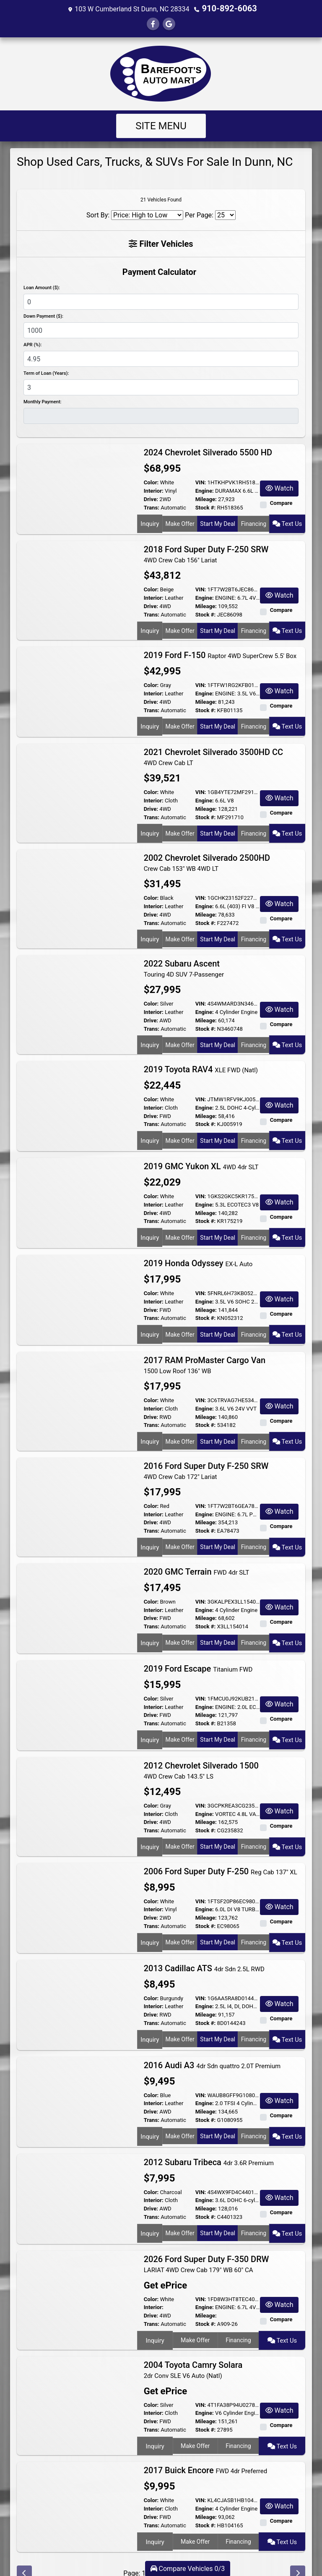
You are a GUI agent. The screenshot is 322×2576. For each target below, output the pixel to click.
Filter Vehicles (161, 243)
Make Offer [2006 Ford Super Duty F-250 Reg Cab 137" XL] (179, 1921)
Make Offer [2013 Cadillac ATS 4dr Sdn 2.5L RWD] (179, 2017)
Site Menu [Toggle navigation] (161, 125)
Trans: (151, 507)
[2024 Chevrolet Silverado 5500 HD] (77, 488)
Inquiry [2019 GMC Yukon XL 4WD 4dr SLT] (149, 1224)
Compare (281, 502)
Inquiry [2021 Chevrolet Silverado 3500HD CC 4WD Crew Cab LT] (149, 828)
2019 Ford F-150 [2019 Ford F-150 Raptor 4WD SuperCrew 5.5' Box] (220, 652)
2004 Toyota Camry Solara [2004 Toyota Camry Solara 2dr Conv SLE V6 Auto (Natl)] (193, 2347)
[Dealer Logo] (161, 73)
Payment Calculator (159, 271)
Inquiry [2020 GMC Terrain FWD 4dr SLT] (149, 1624)
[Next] (297, 2548)
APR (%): (32, 344)
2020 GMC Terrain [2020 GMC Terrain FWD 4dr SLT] (196, 1554)
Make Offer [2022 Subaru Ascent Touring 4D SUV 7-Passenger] (179, 1034)
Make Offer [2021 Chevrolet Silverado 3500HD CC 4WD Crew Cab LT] (179, 828)
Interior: (154, 490)
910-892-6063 (229, 8)
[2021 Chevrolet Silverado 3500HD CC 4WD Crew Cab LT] (77, 785)
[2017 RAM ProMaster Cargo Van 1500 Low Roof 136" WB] (77, 1384)
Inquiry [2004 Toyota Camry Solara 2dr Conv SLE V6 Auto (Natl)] (154, 2421)
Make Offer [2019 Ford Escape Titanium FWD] (179, 1721)
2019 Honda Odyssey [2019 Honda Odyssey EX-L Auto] (198, 1251)
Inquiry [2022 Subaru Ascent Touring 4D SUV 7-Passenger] (149, 1034)
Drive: (151, 498)
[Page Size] (225, 214)
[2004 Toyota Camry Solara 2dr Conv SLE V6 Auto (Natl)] (77, 2378)
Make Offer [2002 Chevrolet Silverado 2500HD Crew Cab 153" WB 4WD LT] (179, 931)
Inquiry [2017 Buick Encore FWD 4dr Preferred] (154, 2514)
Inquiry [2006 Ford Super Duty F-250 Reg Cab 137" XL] (149, 1921)
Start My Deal (218, 521)
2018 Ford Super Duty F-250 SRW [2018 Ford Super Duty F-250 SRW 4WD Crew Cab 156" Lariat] (206, 553)
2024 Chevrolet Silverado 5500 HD (209, 452)
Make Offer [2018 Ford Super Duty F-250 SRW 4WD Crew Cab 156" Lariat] (179, 628)
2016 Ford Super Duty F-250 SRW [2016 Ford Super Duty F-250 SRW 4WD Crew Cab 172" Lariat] (206, 1456)
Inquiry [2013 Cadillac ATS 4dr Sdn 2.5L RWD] (149, 2017)
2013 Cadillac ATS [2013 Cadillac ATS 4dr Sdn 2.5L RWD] (204, 1948)
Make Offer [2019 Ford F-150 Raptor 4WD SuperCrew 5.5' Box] (179, 721)
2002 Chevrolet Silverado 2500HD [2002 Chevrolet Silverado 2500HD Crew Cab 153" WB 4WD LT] (207, 856)
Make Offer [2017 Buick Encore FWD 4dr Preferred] (194, 2514)
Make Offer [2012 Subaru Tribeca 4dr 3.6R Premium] (179, 2211)
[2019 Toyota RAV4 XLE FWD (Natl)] (77, 1093)
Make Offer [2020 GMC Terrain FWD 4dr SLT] (179, 1624)
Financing (254, 521)
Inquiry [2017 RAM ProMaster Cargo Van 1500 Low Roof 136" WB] (149, 1428)
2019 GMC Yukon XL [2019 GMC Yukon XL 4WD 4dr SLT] (201, 1155)
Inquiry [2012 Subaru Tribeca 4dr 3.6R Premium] (149, 2211)
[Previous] (24, 2548)
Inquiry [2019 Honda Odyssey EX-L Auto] (149, 1321)
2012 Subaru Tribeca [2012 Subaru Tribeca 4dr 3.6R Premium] (209, 2142)
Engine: (204, 490)
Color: (151, 481)
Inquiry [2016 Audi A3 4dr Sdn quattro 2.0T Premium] (149, 2114)
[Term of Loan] (161, 386)
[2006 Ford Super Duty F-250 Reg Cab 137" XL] (77, 1887)
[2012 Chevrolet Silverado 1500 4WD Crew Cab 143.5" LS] (77, 1784)
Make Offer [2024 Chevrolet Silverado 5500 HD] (179, 521)
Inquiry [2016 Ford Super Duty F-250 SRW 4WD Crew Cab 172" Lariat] (149, 1531)
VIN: (200, 481)
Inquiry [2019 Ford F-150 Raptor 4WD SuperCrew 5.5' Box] (149, 721)
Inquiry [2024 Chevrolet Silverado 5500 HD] (149, 521)
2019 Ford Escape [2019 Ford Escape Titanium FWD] (198, 1651)
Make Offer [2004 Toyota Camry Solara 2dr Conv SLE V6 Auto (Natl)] (194, 2421)
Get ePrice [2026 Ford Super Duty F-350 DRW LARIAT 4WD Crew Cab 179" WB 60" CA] (163, 2265)
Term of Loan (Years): (46, 372)
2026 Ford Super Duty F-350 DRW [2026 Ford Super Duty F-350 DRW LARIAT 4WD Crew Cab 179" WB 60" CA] (206, 2244)
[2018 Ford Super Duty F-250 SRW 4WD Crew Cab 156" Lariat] (77, 585)
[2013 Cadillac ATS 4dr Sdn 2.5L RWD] (77, 1984)
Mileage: (206, 498)
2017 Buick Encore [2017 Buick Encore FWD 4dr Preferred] (205, 2445)
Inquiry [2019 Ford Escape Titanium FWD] (149, 1721)
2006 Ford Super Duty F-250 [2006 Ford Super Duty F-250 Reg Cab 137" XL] (220, 1851)
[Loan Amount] (161, 301)
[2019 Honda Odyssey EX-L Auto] (77, 1287)
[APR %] (161, 358)
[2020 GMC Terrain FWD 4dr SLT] (77, 1590)
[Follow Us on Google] (169, 23)
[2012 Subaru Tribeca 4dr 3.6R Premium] (77, 2178)
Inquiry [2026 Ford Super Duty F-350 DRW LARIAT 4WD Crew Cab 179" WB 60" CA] (154, 2318)
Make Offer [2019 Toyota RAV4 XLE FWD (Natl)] (179, 1127)
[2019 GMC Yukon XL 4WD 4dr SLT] (77, 1190)
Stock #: (205, 507)
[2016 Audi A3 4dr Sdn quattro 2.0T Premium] (77, 2081)
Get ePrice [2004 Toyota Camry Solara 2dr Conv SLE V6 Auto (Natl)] (163, 2368)
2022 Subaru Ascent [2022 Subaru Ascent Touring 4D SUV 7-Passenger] (184, 959)
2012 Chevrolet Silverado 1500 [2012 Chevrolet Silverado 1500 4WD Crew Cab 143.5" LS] (201, 1753)
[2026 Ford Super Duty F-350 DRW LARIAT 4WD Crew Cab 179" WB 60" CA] (77, 2275)
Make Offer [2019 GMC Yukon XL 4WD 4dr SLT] (179, 1224)
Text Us (288, 521)
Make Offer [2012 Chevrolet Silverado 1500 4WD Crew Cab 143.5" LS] (179, 1828)
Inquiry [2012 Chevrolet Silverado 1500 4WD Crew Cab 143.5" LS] (149, 1828)
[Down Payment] (161, 329)
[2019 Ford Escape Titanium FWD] (77, 1687)
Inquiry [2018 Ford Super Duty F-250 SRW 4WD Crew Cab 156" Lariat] (149, 628)
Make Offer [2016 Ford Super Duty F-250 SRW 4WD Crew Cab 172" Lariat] (179, 1531)
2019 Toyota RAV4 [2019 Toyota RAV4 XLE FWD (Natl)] (201, 1058)
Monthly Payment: (42, 401)
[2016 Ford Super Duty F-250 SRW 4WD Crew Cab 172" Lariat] (77, 1488)
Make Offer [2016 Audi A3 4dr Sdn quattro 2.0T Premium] (179, 2114)
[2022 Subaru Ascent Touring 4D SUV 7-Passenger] (77, 991)
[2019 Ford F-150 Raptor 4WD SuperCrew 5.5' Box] (77, 688)
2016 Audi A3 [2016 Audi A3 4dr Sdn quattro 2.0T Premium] (212, 2045)
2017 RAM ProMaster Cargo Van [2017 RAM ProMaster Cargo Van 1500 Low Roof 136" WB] (204, 1353)
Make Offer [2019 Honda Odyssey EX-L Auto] (179, 1321)
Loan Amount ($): (41, 287)
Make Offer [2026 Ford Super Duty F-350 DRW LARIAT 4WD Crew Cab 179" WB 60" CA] (194, 2318)
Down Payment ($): (43, 315)
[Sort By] (147, 214)
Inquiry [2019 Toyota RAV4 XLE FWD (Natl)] (149, 1127)
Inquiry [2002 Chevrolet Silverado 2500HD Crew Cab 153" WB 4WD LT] (149, 931)
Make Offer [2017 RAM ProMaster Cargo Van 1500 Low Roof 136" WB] (179, 1428)
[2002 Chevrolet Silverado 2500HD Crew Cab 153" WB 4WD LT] (77, 888)
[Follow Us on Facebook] (153, 23)
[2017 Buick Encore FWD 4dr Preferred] (77, 2481)
